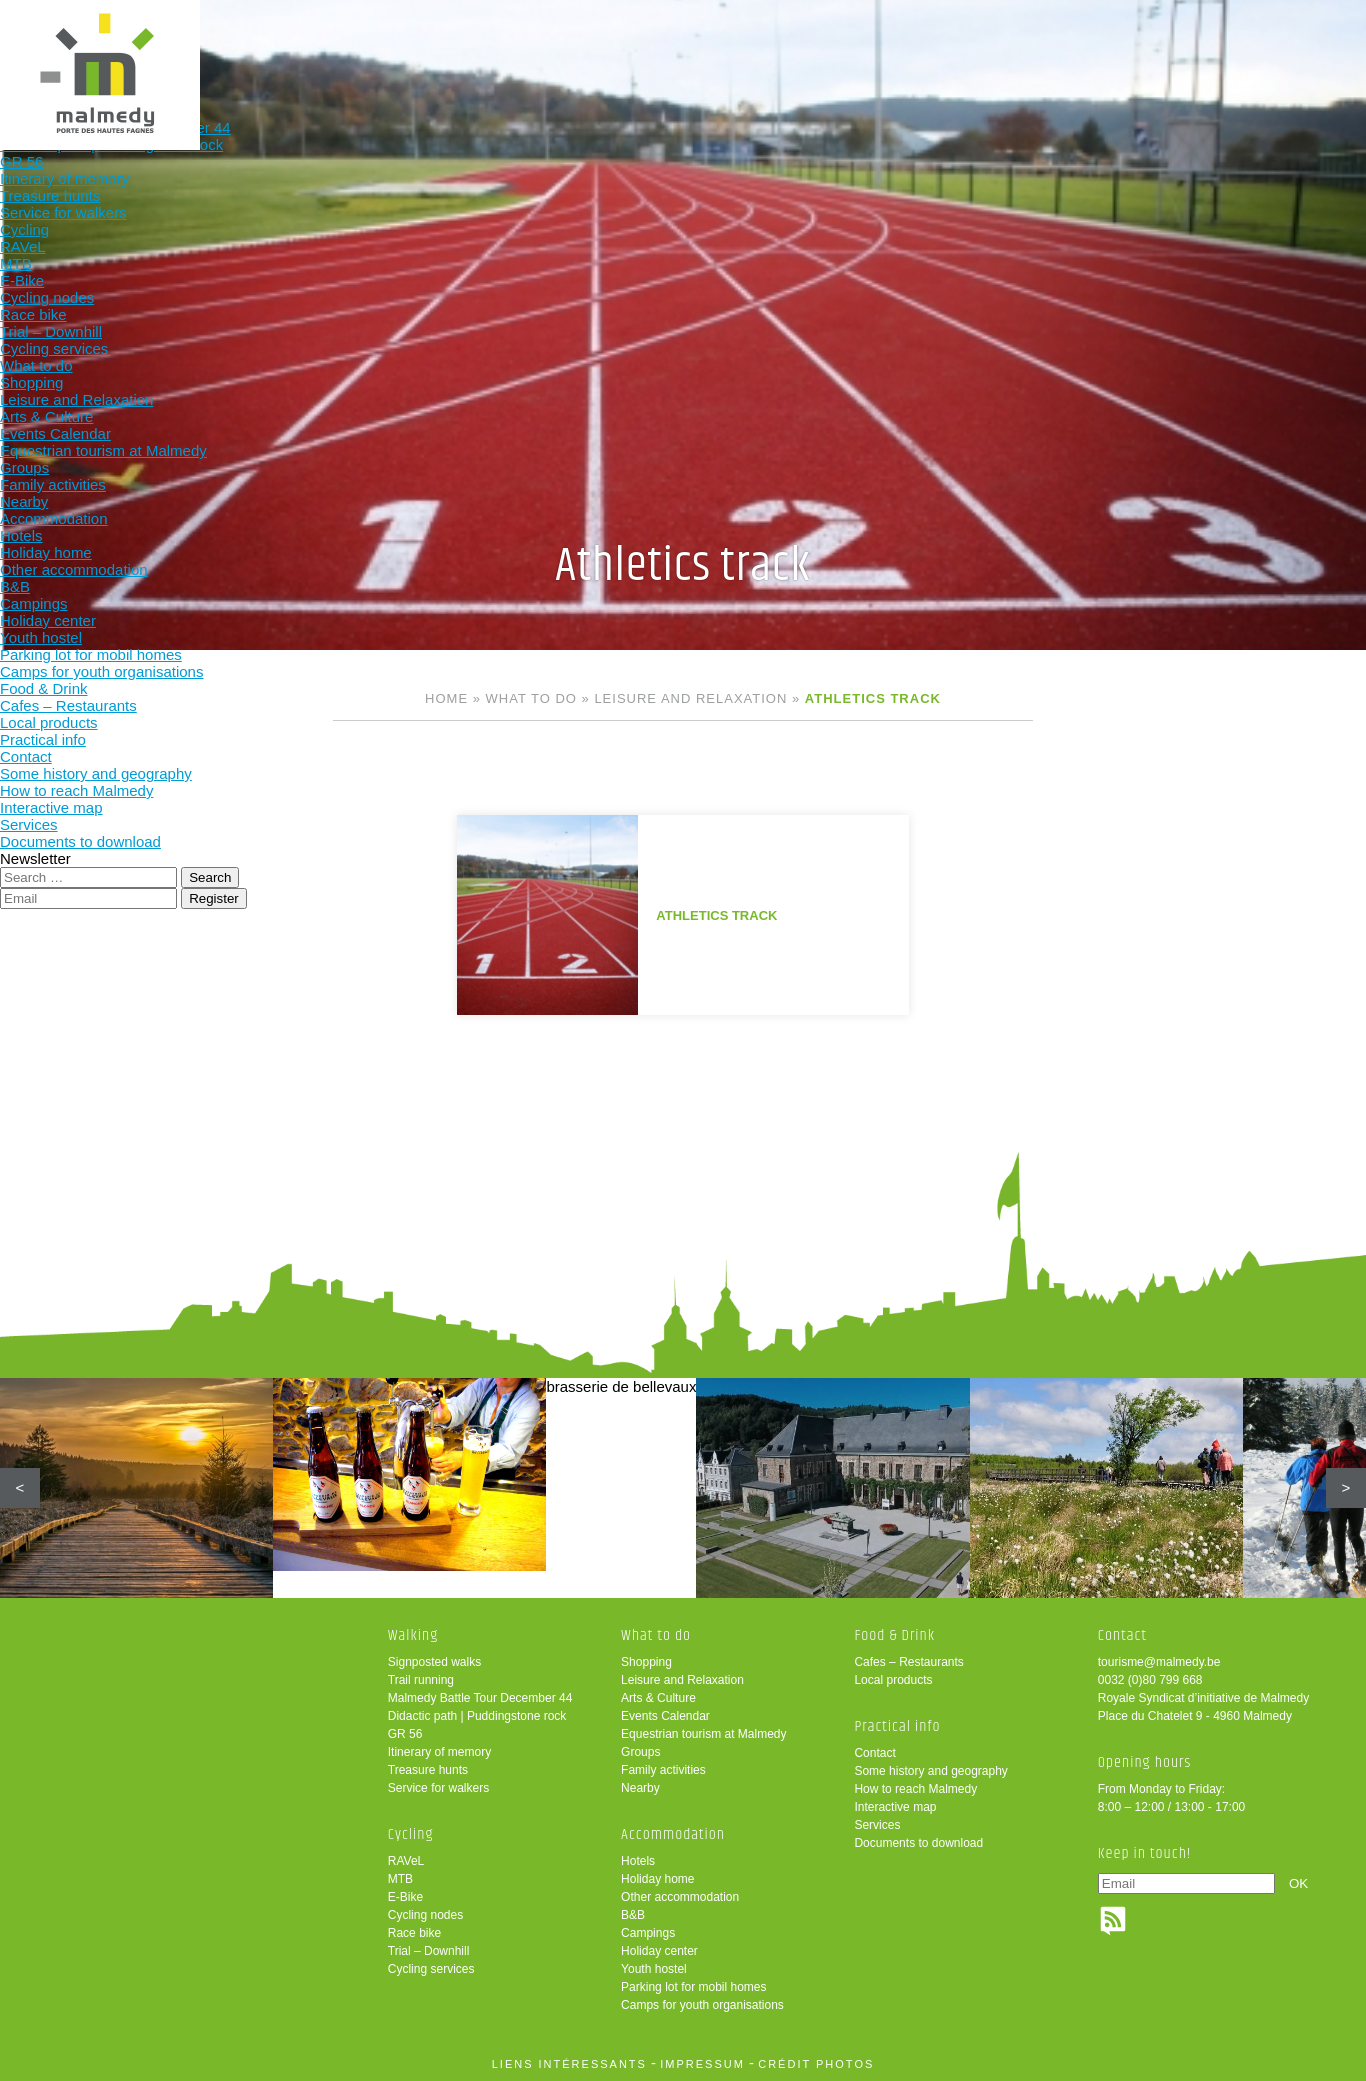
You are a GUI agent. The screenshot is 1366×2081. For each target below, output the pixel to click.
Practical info (1000, 47)
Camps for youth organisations (702, 2005)
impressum (702, 2064)
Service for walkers (438, 1788)
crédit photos (816, 2064)
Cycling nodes (425, 1915)
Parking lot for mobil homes (693, 1987)
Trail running (421, 1680)
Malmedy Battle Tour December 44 (480, 1698)
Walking (345, 47)
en (1289, 32)
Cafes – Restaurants (908, 1662)
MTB (400, 1879)
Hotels (638, 1861)
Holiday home (657, 1879)
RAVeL (406, 1861)
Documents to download (918, 1843)
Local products (893, 1680)
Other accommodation (680, 1897)
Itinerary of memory (439, 1752)
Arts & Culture (658, 1698)
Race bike (414, 1933)
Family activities (663, 1770)
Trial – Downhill (429, 1951)
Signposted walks (434, 1662)
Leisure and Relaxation (690, 698)
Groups (640, 1752)
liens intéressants (569, 2064)
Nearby (640, 1788)
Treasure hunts (428, 1770)
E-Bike (405, 1897)
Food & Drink (870, 47)
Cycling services (431, 1969)
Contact (874, 1753)
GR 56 (405, 1734)
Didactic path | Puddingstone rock (477, 1716)
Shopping (646, 1662)
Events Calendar (665, 1716)
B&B (633, 1915)
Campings (648, 1933)
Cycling (477, 47)
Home (446, 698)
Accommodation (738, 47)
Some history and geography (930, 1771)
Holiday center (659, 1951)
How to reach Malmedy (915, 1789)
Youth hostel (654, 1969)
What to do (607, 47)
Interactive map (895, 1807)
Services (877, 1825)
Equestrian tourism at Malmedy (703, 1734)
